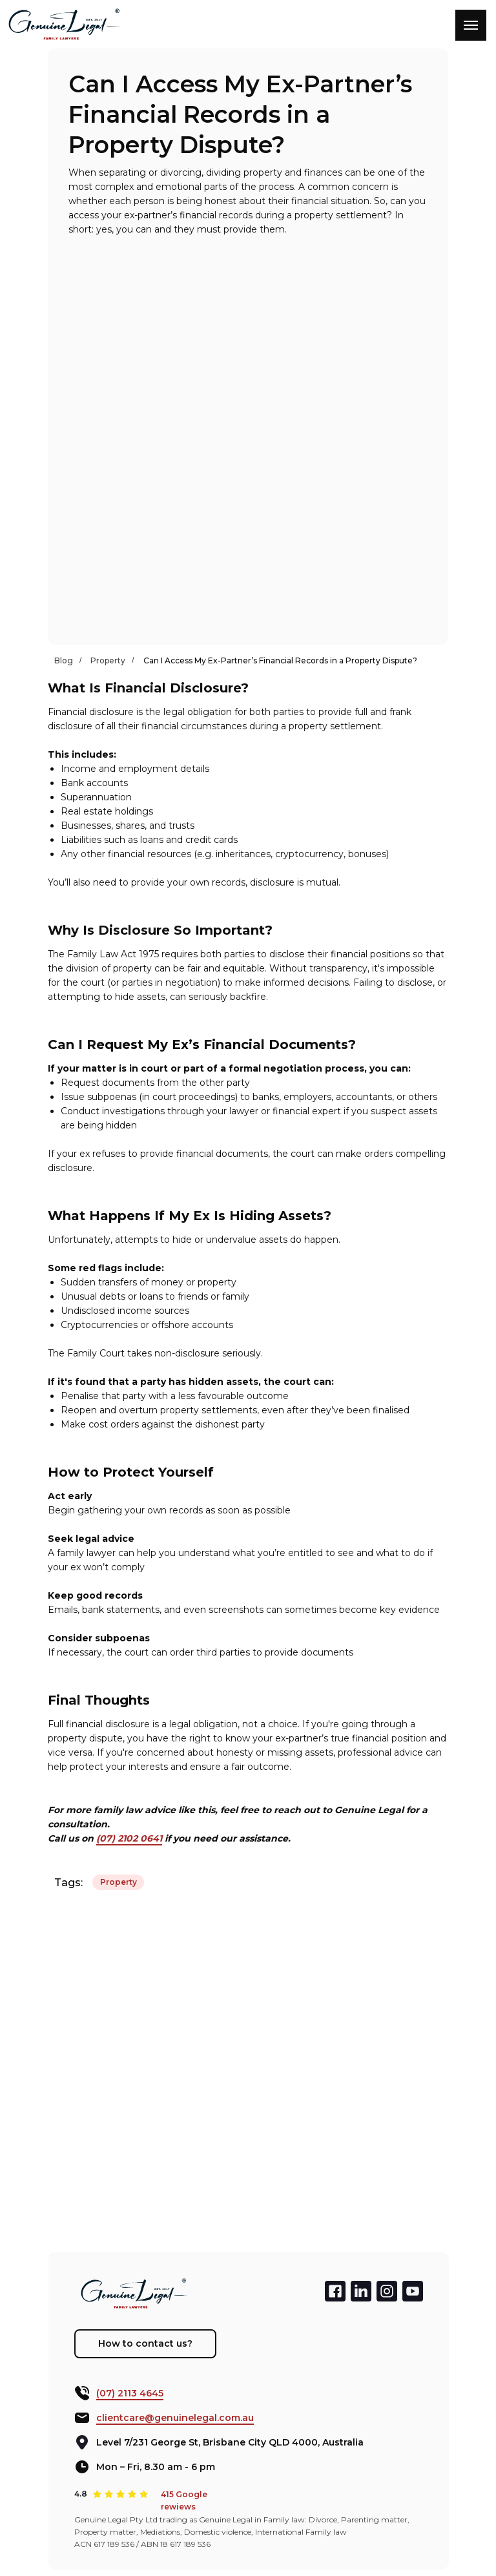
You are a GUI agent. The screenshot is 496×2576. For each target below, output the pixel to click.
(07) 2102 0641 (129, 1838)
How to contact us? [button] (145, 2343)
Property (107, 660)
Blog (63, 660)
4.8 (80, 2493)
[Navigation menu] (471, 25)
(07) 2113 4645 (129, 2393)
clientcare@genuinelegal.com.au (175, 2418)
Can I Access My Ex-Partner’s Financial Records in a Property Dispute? (280, 660)
